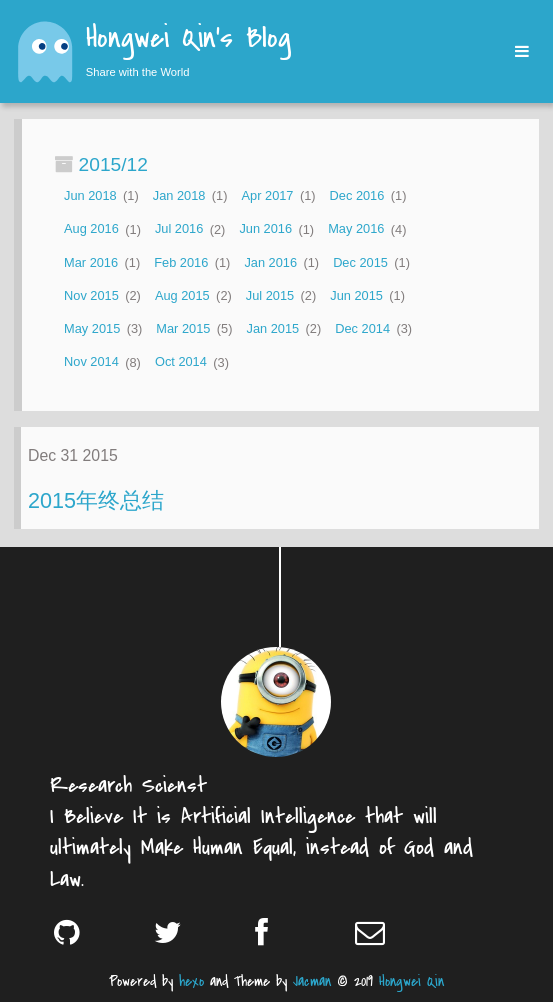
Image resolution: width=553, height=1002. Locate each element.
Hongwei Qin (411, 981)
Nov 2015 (91, 295)
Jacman (312, 981)
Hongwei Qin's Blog (188, 40)
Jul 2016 (179, 229)
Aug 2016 (91, 229)
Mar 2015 (183, 328)
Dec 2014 (362, 328)
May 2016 (356, 229)
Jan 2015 (273, 328)
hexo (191, 981)
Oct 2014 (181, 362)
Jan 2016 (270, 262)
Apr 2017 (268, 195)
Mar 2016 (91, 262)
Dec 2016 (357, 195)
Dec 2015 (360, 262)
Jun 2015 (356, 295)
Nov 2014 (91, 362)
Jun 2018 (90, 195)
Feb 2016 (181, 262)
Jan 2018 (179, 195)
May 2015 (92, 328)
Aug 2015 (182, 295)
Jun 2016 (265, 229)
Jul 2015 (270, 295)
